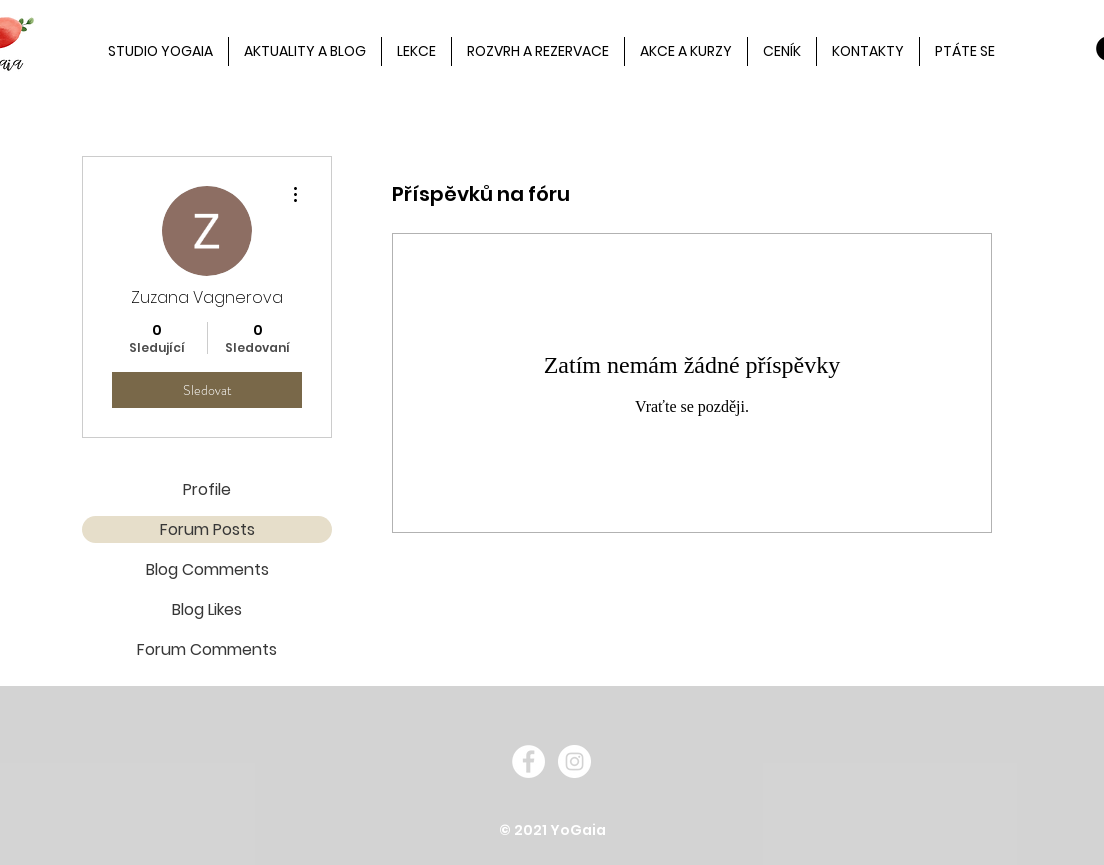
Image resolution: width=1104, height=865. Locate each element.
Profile (207, 489)
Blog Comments (207, 569)
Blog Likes (207, 609)
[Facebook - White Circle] (528, 761)
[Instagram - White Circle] (574, 761)
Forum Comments (207, 649)
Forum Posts (207, 529)
